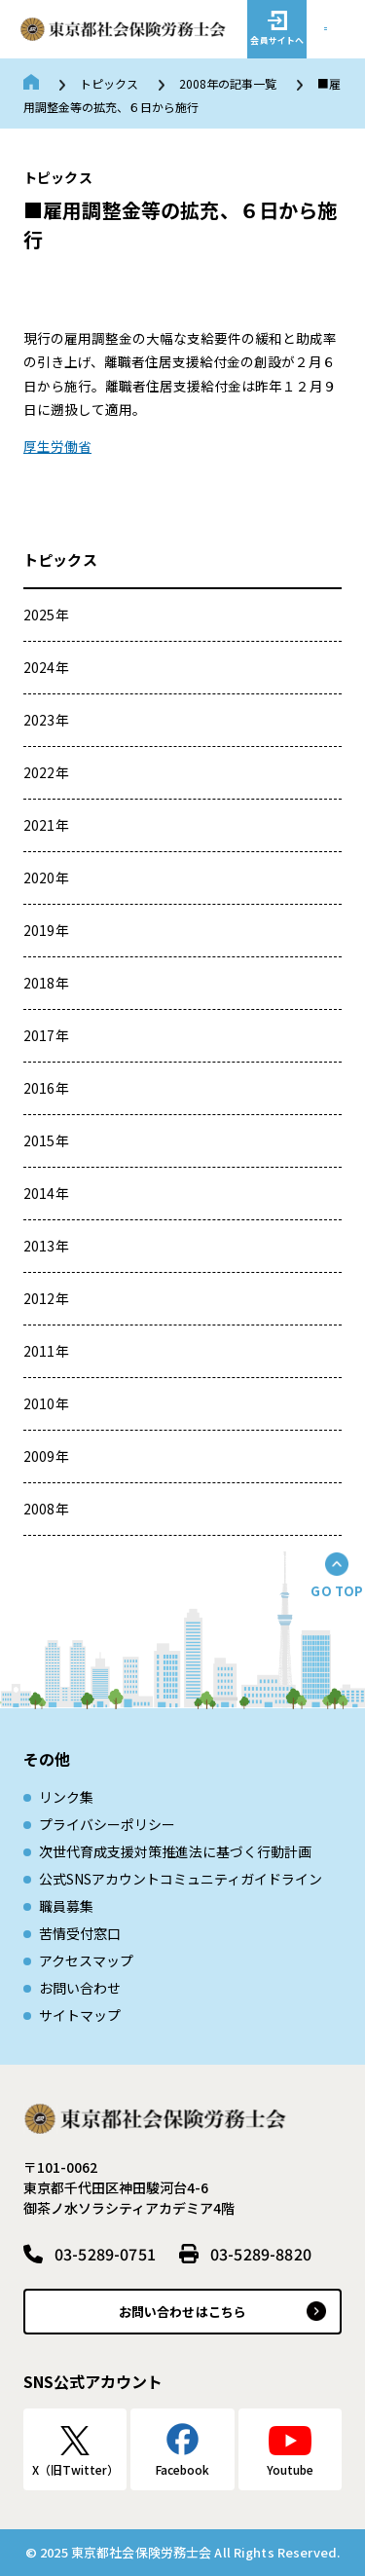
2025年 (46, 614)
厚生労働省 (57, 446)
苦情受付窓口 (80, 1933)
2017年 (46, 1035)
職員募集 (66, 1906)
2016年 (46, 1088)
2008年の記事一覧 (227, 83)
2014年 (46, 1193)
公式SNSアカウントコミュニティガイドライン (180, 1878)
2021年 (46, 825)
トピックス (109, 83)
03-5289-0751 (105, 2253)
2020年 (46, 877)
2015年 (46, 1140)
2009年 (46, 1456)
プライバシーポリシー (107, 1824)
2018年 (46, 982)
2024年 (46, 667)
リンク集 (66, 1797)
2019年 (46, 930)
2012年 (46, 1298)
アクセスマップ (86, 1960)
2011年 (46, 1351)
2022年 (46, 772)
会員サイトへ (277, 40)
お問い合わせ (80, 1987)
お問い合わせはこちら (182, 2311)
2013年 (46, 1245)
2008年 (46, 1508)
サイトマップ (80, 2015)
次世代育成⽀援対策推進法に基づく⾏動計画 (175, 1851)
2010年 (46, 1403)
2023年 (46, 719)
